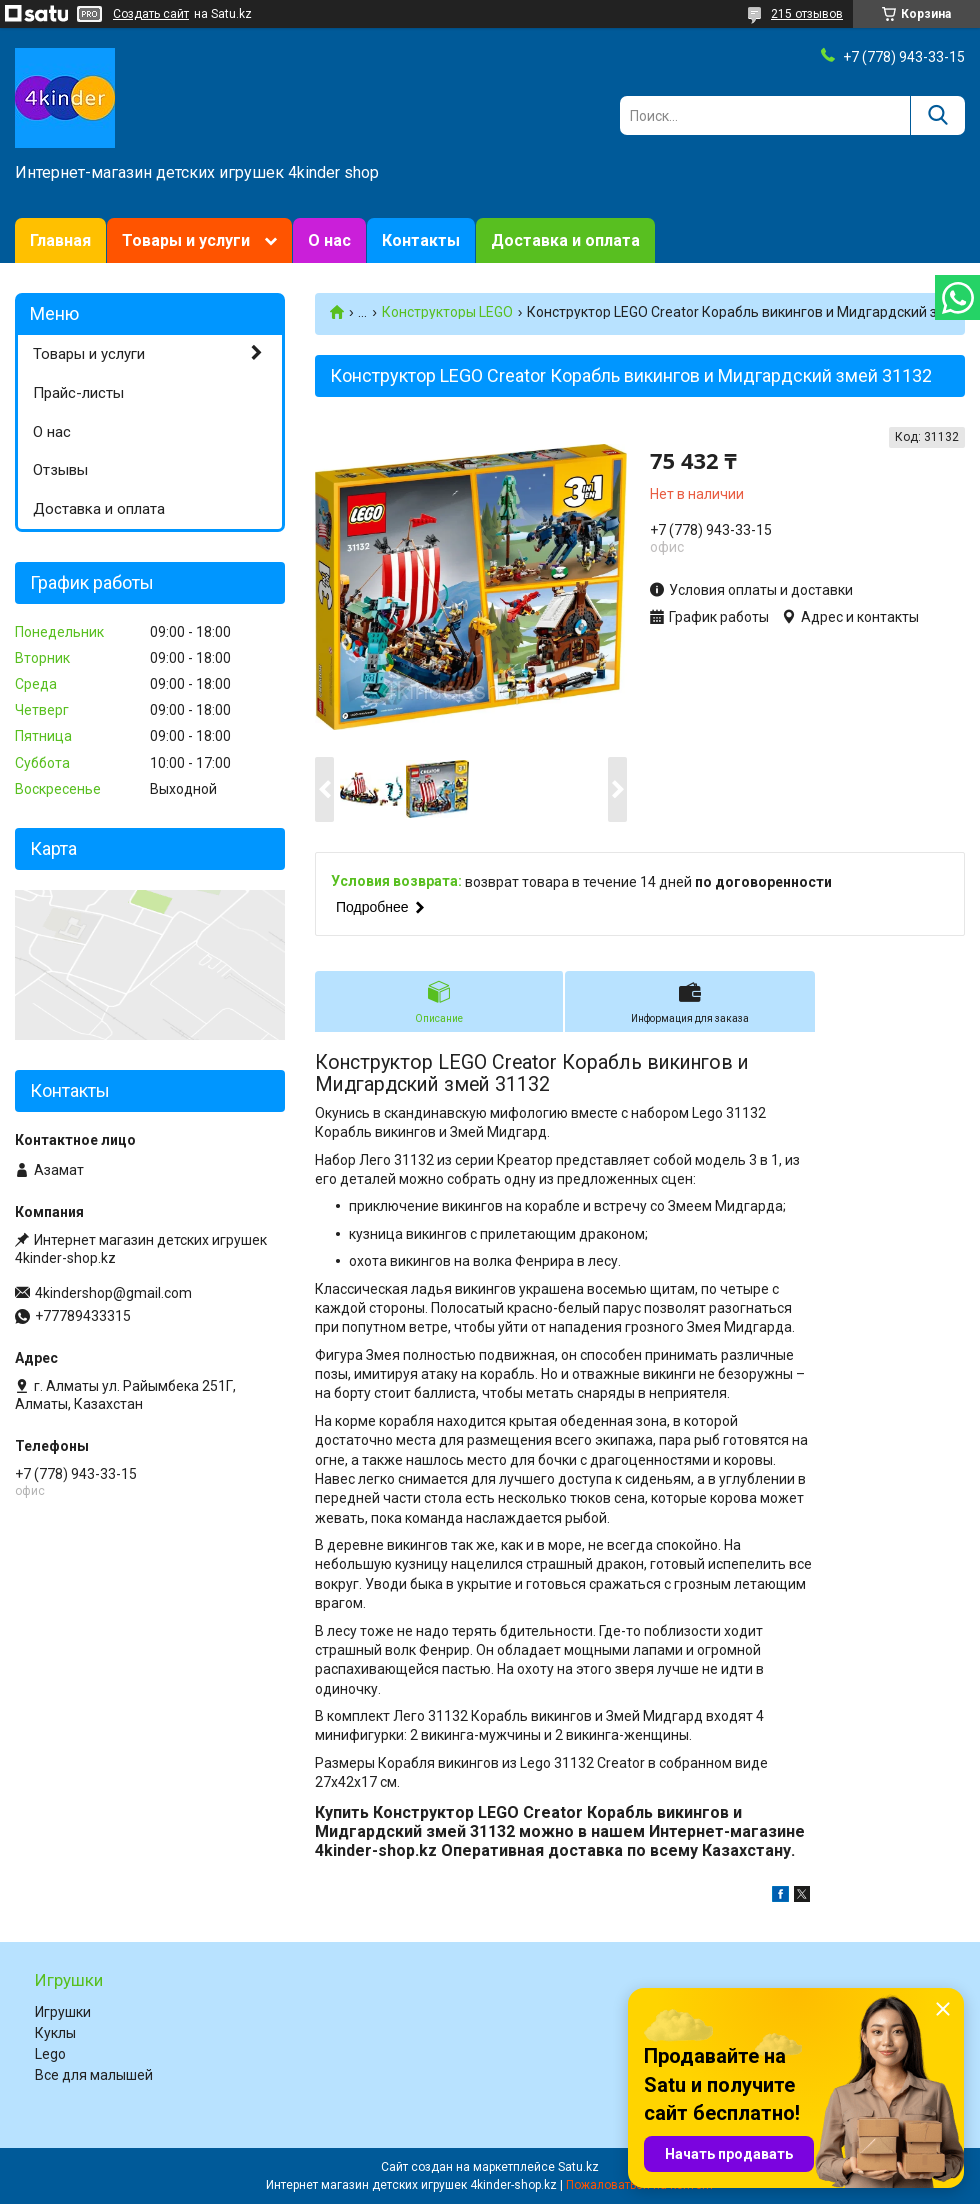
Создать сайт (151, 14)
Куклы (55, 2033)
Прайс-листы (78, 393)
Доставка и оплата (565, 240)
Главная (60, 240)
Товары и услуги (186, 240)
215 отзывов (807, 14)
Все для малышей (94, 2075)
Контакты (421, 240)
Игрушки (63, 2012)
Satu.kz (578, 2167)
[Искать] (937, 115)
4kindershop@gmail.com (113, 1293)
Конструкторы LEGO (447, 312)
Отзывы (60, 470)
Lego (50, 2054)
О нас (329, 240)
